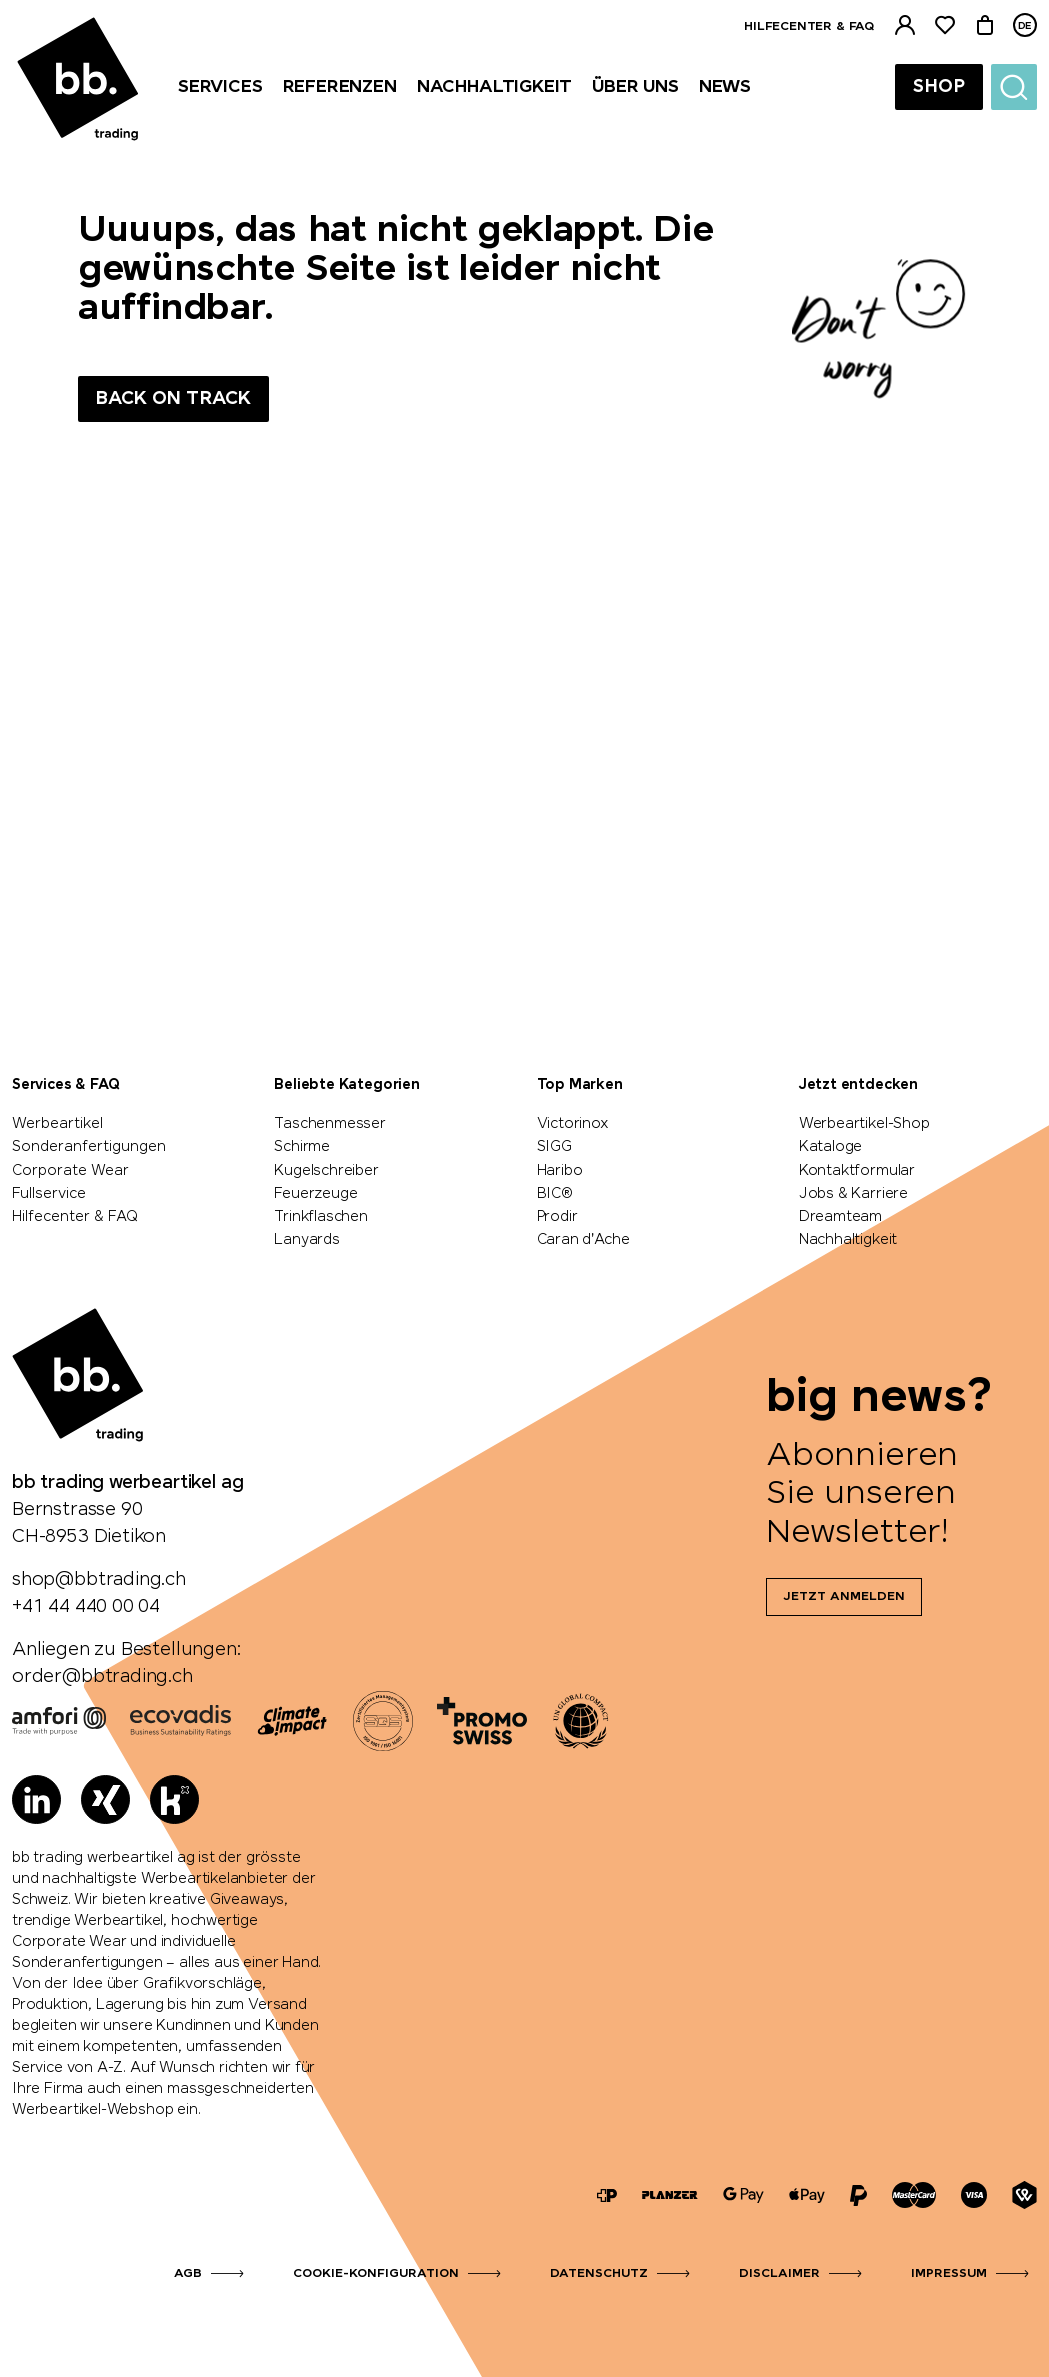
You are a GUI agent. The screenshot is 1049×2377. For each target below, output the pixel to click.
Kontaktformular (857, 1171)
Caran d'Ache (583, 1240)
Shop (939, 87)
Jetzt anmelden (844, 1597)
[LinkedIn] (36, 1799)
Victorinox (573, 1124)
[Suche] (1014, 87)
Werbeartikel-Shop (864, 1124)
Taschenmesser (330, 1124)
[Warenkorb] (985, 25)
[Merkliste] (945, 25)
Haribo (560, 1171)
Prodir (557, 1217)
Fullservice (49, 1194)
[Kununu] (174, 1799)
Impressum (949, 2274)
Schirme (302, 1147)
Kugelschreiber (326, 1171)
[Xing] (105, 1799)
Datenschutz (599, 2274)
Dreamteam (840, 1217)
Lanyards (307, 1240)
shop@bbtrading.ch (99, 1580)
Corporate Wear (70, 1171)
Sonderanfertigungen (89, 1147)
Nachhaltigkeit (848, 1240)
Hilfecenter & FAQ (809, 27)
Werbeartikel (57, 1124)
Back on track (173, 399)
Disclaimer (779, 2274)
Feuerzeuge (315, 1194)
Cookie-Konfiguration (376, 2274)
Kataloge (831, 1147)
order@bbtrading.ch (102, 1677)
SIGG (554, 1147)
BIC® (555, 1194)
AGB (188, 2274)
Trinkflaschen (321, 1217)
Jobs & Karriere (853, 1194)
